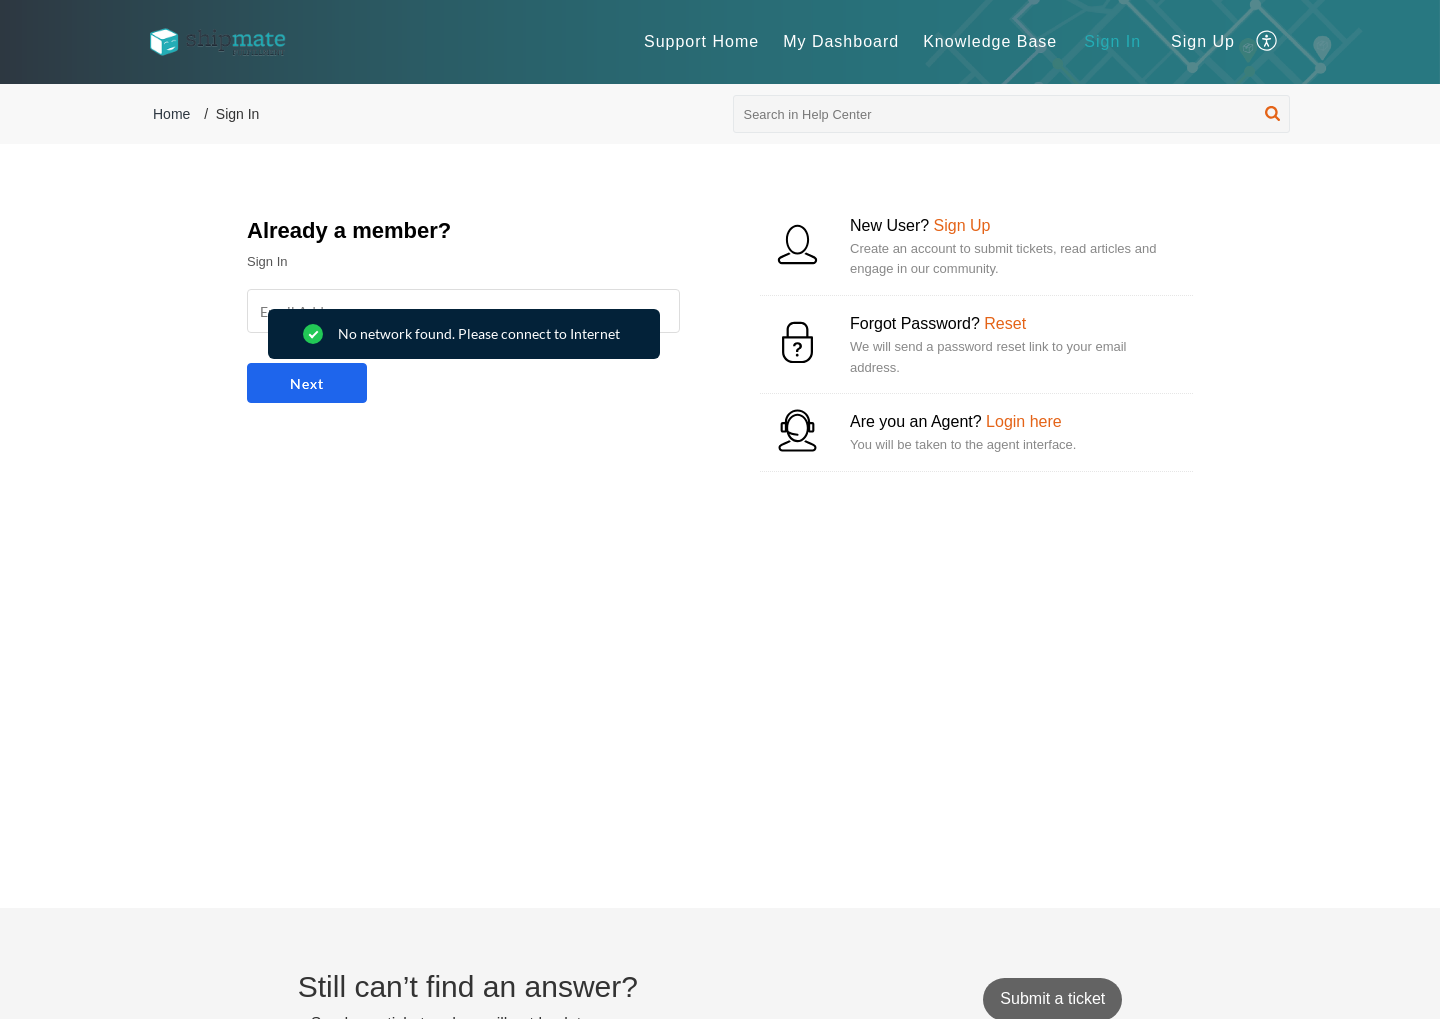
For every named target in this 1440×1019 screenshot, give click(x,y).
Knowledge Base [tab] (990, 41)
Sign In (1112, 41)
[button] (1267, 42)
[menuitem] (1112, 42)
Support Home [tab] (701, 41)
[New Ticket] (1052, 998)
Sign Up (1203, 41)
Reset (1005, 323)
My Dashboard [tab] (841, 41)
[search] (1012, 114)
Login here (1024, 421)
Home (171, 114)
